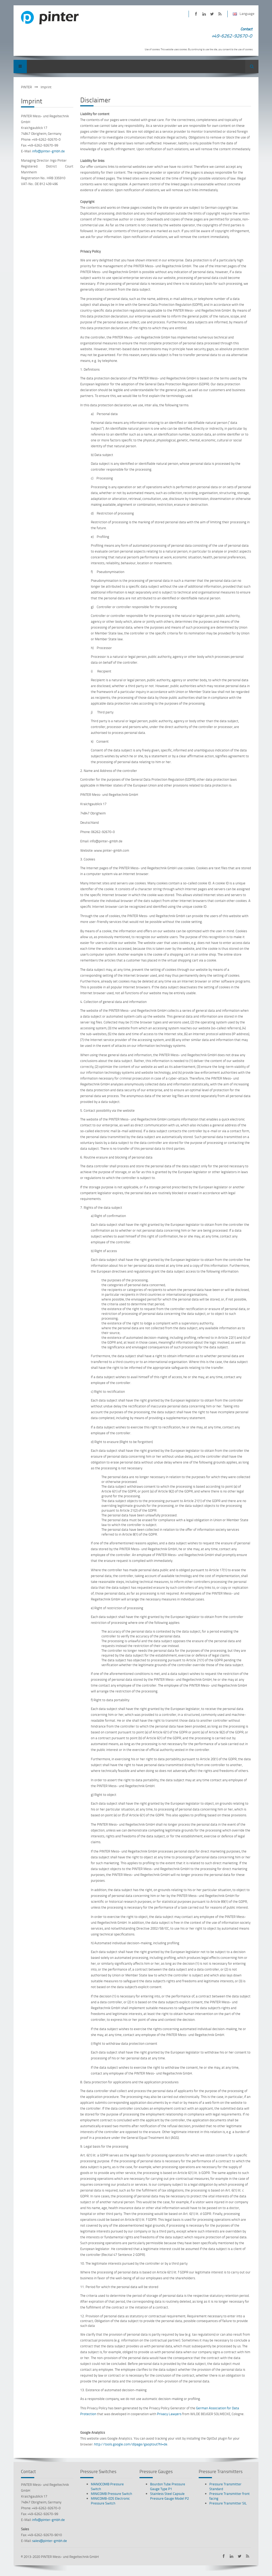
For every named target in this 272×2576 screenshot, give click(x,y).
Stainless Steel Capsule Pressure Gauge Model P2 (169, 2496)
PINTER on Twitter (212, 14)
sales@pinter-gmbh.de (49, 2540)
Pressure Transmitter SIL (228, 2503)
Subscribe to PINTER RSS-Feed (220, 14)
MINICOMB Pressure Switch (111, 2493)
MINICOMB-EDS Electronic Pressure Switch (110, 2501)
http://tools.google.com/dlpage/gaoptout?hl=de (130, 2444)
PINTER (26, 87)
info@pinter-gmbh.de (48, 151)
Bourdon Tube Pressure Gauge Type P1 (167, 2486)
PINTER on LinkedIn (204, 14)
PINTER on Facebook (196, 14)
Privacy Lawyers (169, 2413)
